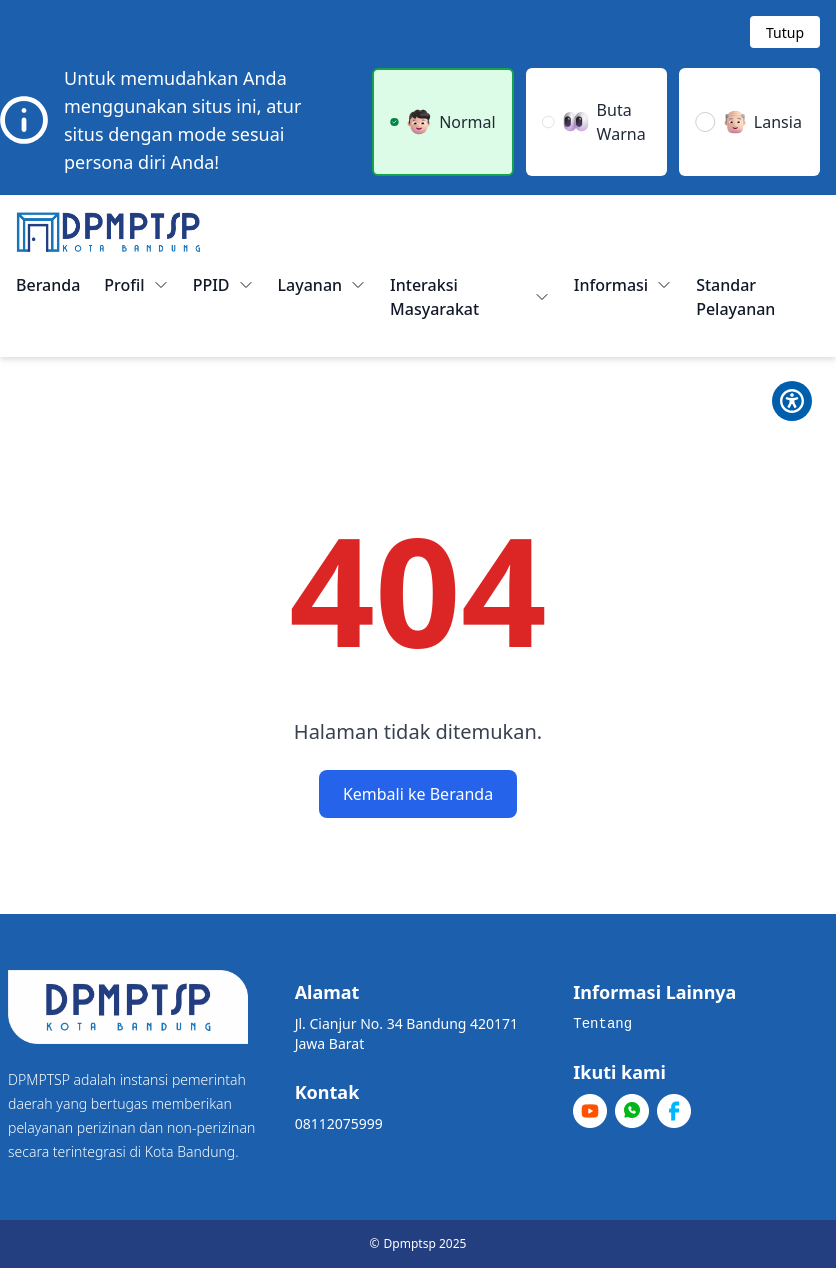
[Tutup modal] (785, 32)
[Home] (108, 232)
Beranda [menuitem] (48, 285)
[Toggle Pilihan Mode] (792, 401)
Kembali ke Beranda (418, 794)
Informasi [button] (623, 285)
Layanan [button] (322, 285)
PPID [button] (223, 285)
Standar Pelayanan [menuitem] (735, 297)
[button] (442, 122)
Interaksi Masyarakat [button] (470, 297)
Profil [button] (136, 285)
